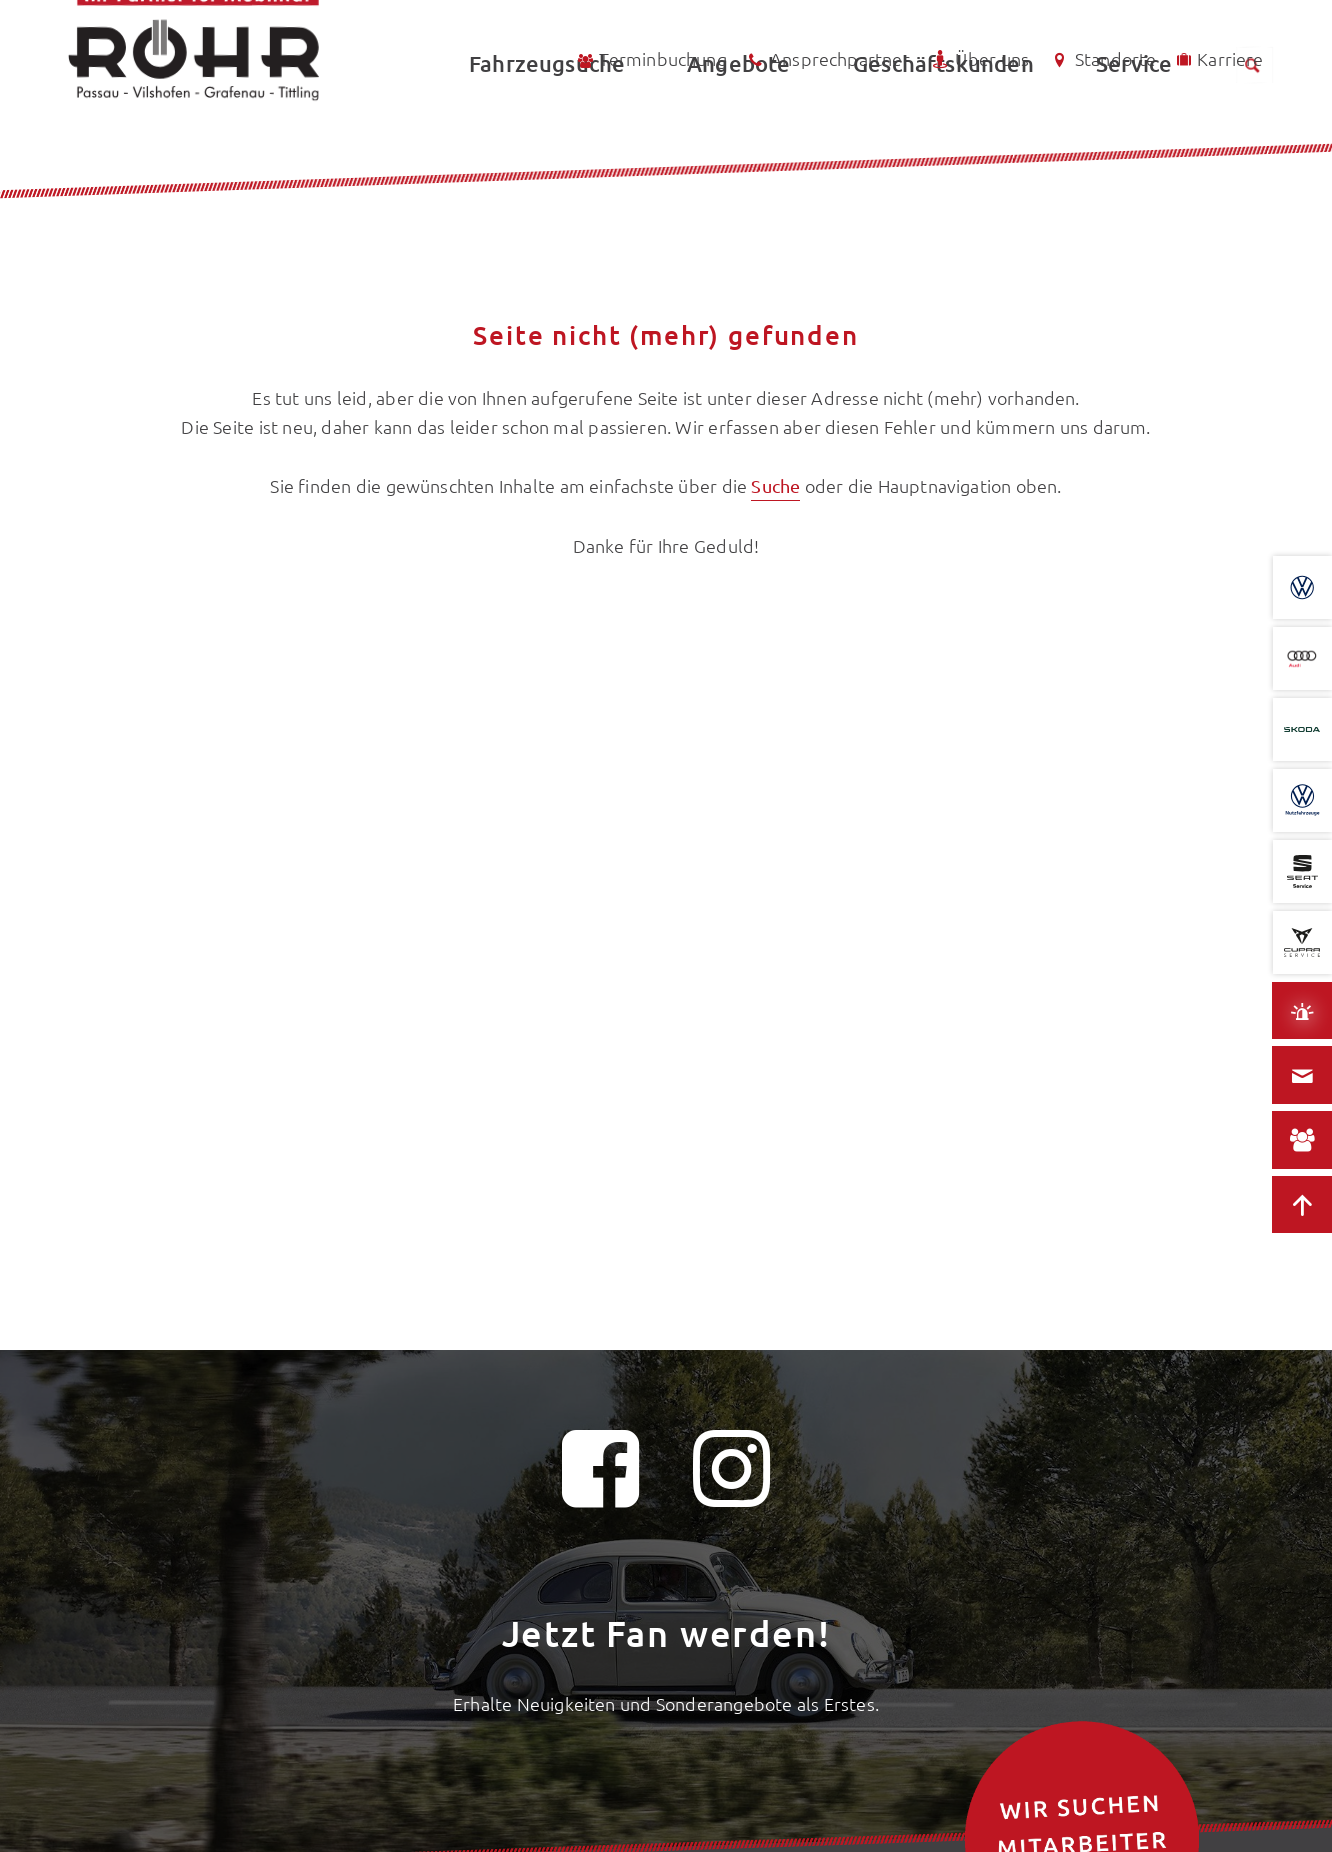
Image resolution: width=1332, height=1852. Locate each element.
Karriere (1218, 58)
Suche (775, 485)
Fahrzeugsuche (547, 125)
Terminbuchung (651, 59)
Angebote (738, 125)
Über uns (979, 59)
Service (1134, 125)
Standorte (1102, 59)
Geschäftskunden (943, 125)
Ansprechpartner (827, 60)
